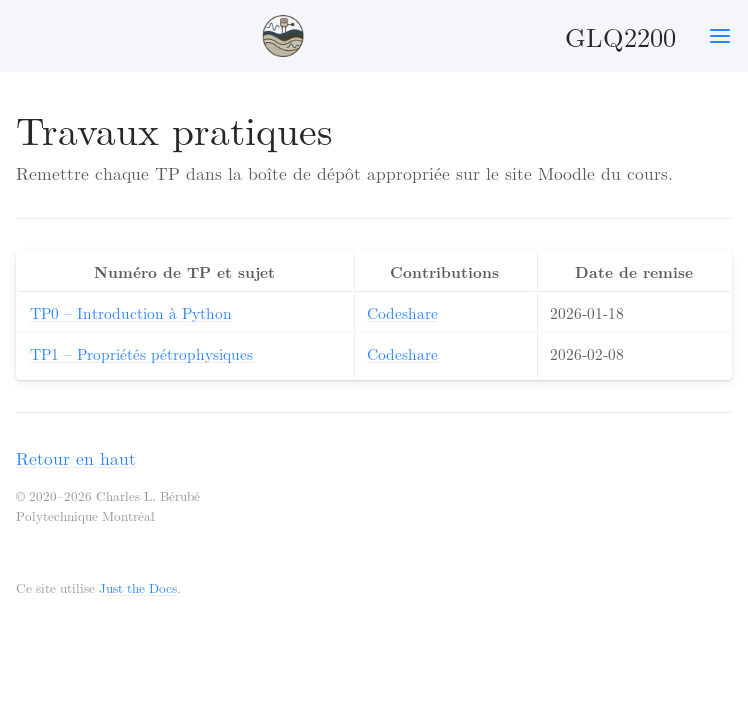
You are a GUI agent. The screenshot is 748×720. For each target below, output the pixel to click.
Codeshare (402, 312)
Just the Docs (138, 587)
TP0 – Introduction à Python (131, 312)
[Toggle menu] (720, 36)
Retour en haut (76, 457)
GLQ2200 (467, 36)
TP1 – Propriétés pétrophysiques (141, 353)
